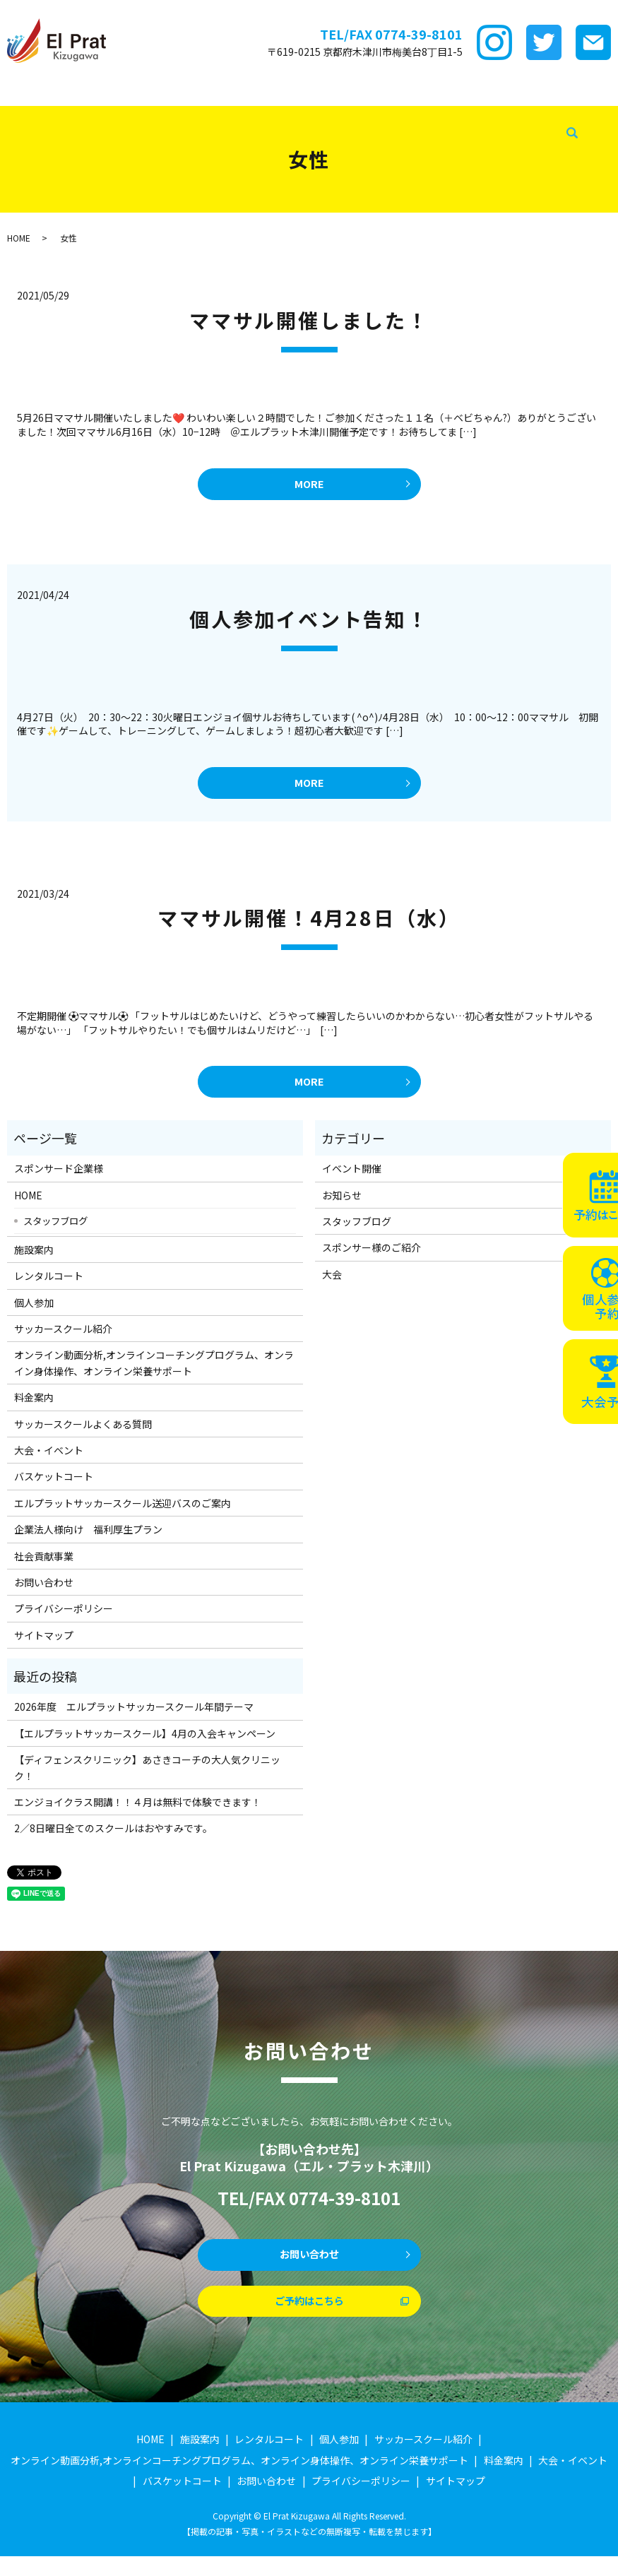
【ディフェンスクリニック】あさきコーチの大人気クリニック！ (147, 1779)
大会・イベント (37, 114)
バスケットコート (118, 114)
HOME (17, 91)
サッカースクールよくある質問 (83, 1435)
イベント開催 (351, 1180)
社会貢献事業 (343, 114)
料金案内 (482, 91)
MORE (309, 485)
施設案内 (152, 91)
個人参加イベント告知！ (309, 623)
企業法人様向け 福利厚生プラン (88, 1541)
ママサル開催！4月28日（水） (309, 926)
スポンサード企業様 (81, 91)
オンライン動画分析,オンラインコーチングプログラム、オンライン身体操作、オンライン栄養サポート (154, 1374)
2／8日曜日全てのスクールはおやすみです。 (113, 1840)
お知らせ (342, 1207)
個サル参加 (277, 91)
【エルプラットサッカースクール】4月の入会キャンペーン (144, 1745)
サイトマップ (43, 1647)
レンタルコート (211, 91)
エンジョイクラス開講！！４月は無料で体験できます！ (137, 1814)
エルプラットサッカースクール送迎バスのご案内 (122, 1515)
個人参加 (34, 1314)
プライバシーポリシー (63, 1620)
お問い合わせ (43, 1594)
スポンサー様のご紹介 (371, 1259)
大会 (332, 1286)
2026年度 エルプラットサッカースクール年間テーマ (134, 1718)
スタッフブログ (272, 114)
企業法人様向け (197, 114)
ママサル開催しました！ (309, 320)
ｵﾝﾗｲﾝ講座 (434, 91)
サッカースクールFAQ (556, 91)
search (386, 114)
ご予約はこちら (309, 2318)
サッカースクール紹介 (357, 91)
